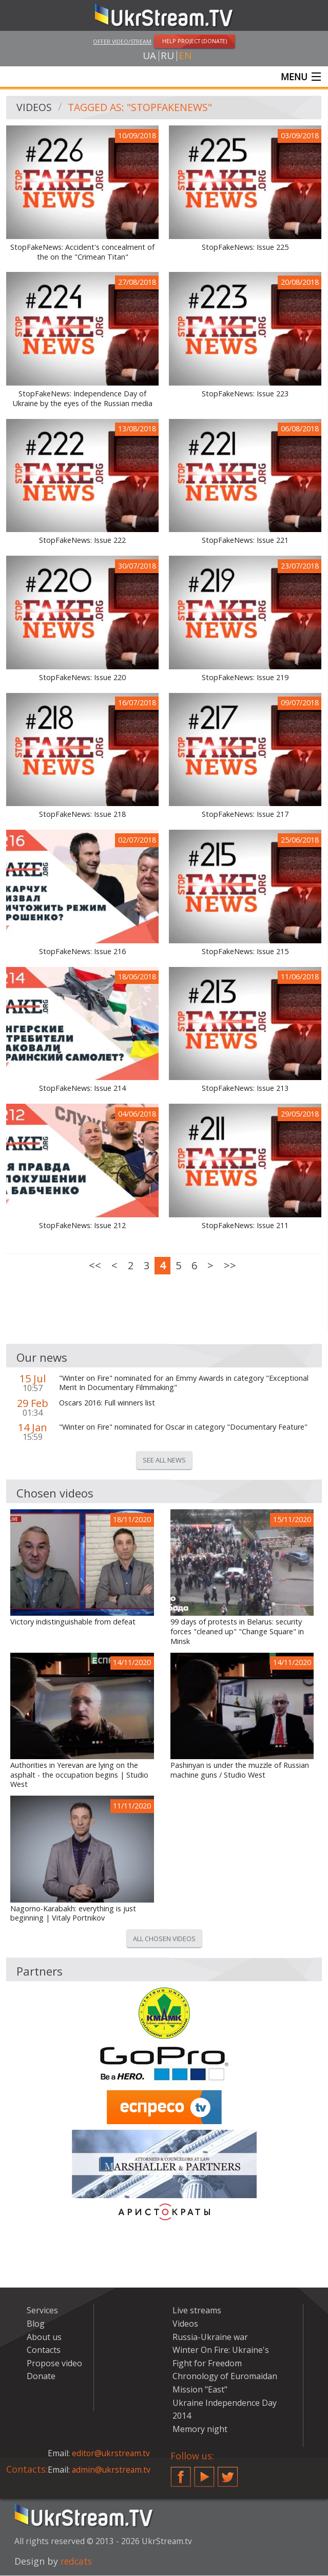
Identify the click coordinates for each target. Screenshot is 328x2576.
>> (230, 1266)
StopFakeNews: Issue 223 (245, 394)
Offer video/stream (122, 41)
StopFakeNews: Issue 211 (245, 1226)
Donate (41, 2376)
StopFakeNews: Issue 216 (82, 952)
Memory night (199, 2429)
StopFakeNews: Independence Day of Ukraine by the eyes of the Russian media (82, 399)
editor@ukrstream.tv (111, 2453)
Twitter (228, 2473)
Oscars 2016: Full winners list (107, 1403)
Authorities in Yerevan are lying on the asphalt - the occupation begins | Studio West (79, 1775)
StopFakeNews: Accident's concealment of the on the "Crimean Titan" (82, 252)
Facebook (180, 2473)
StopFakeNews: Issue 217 (245, 814)
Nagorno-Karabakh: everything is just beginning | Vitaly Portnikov (73, 1914)
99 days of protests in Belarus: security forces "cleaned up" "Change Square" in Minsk (237, 1632)
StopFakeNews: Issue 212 (82, 1226)
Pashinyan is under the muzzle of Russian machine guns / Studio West (239, 1770)
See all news (164, 1460)
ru (167, 56)
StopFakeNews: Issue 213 (245, 1088)
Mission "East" (199, 2390)
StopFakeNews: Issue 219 (245, 678)
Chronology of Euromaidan (224, 2376)
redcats (77, 2561)
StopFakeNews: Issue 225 (245, 247)
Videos (34, 108)
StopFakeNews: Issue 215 (245, 952)
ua (149, 56)
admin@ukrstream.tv (112, 2470)
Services (42, 2310)
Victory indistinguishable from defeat (73, 1622)
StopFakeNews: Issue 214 (82, 1088)
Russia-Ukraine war (210, 2337)
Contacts (44, 2350)
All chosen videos (164, 1939)
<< (95, 1266)
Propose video (54, 2363)
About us (44, 2337)
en (185, 56)
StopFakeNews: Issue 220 (82, 678)
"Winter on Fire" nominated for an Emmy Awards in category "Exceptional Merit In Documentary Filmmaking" (183, 1383)
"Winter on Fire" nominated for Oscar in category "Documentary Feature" (183, 1427)
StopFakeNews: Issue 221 (245, 540)
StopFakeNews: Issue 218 (82, 814)
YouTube (204, 2473)
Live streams (196, 2310)
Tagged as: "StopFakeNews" (142, 108)
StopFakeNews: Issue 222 (82, 540)
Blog (36, 2324)
